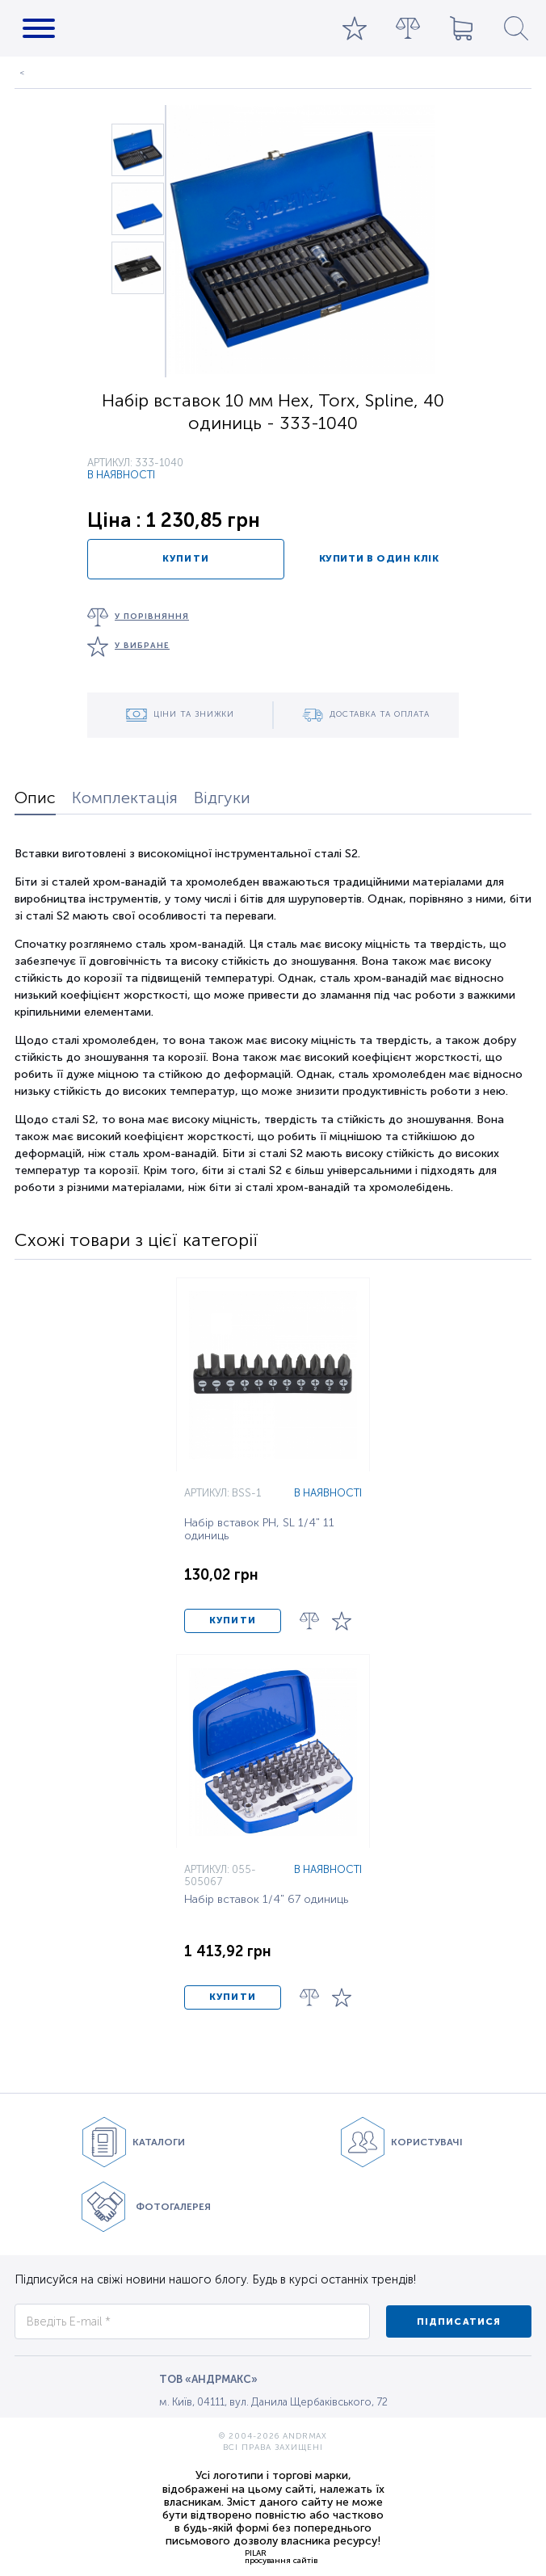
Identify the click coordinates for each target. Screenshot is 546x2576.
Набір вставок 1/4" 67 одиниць (266, 1899)
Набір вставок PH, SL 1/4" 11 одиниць (259, 1530)
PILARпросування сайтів (281, 2557)
